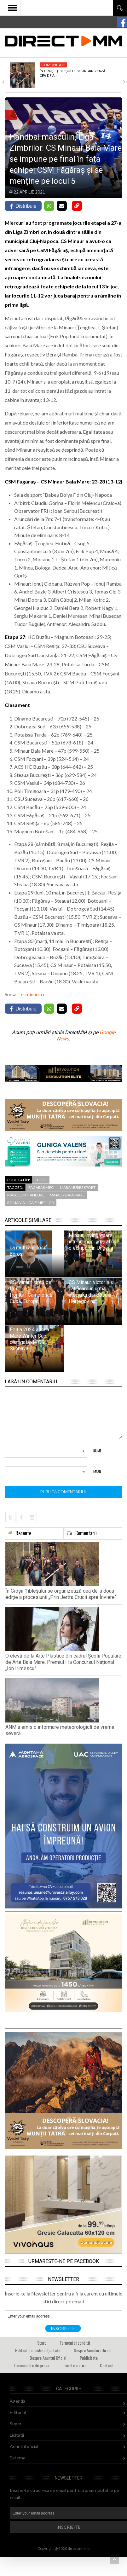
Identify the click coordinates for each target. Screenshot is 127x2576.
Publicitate (89, 2357)
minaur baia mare (67, 1195)
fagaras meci (41, 1187)
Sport (41, 1180)
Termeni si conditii (75, 2342)
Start (41, 2342)
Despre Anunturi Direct (93, 2350)
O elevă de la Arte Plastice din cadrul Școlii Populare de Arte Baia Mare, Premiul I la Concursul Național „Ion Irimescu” (63, 1662)
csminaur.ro (33, 994)
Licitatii (17, 2435)
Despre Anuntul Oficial (48, 2357)
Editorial (18, 2412)
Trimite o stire (74, 2365)
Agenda (17, 2401)
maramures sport (77, 1187)
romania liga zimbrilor (30, 1202)
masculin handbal (25, 1195)
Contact (106, 2365)
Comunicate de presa (31, 2365)
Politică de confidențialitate (37, 2350)
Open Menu (12, 8)
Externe (18, 2457)
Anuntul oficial (24, 2446)
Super (15, 2423)
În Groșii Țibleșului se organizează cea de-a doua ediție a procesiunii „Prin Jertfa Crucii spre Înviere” (61, 1594)
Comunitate (53, 64)
